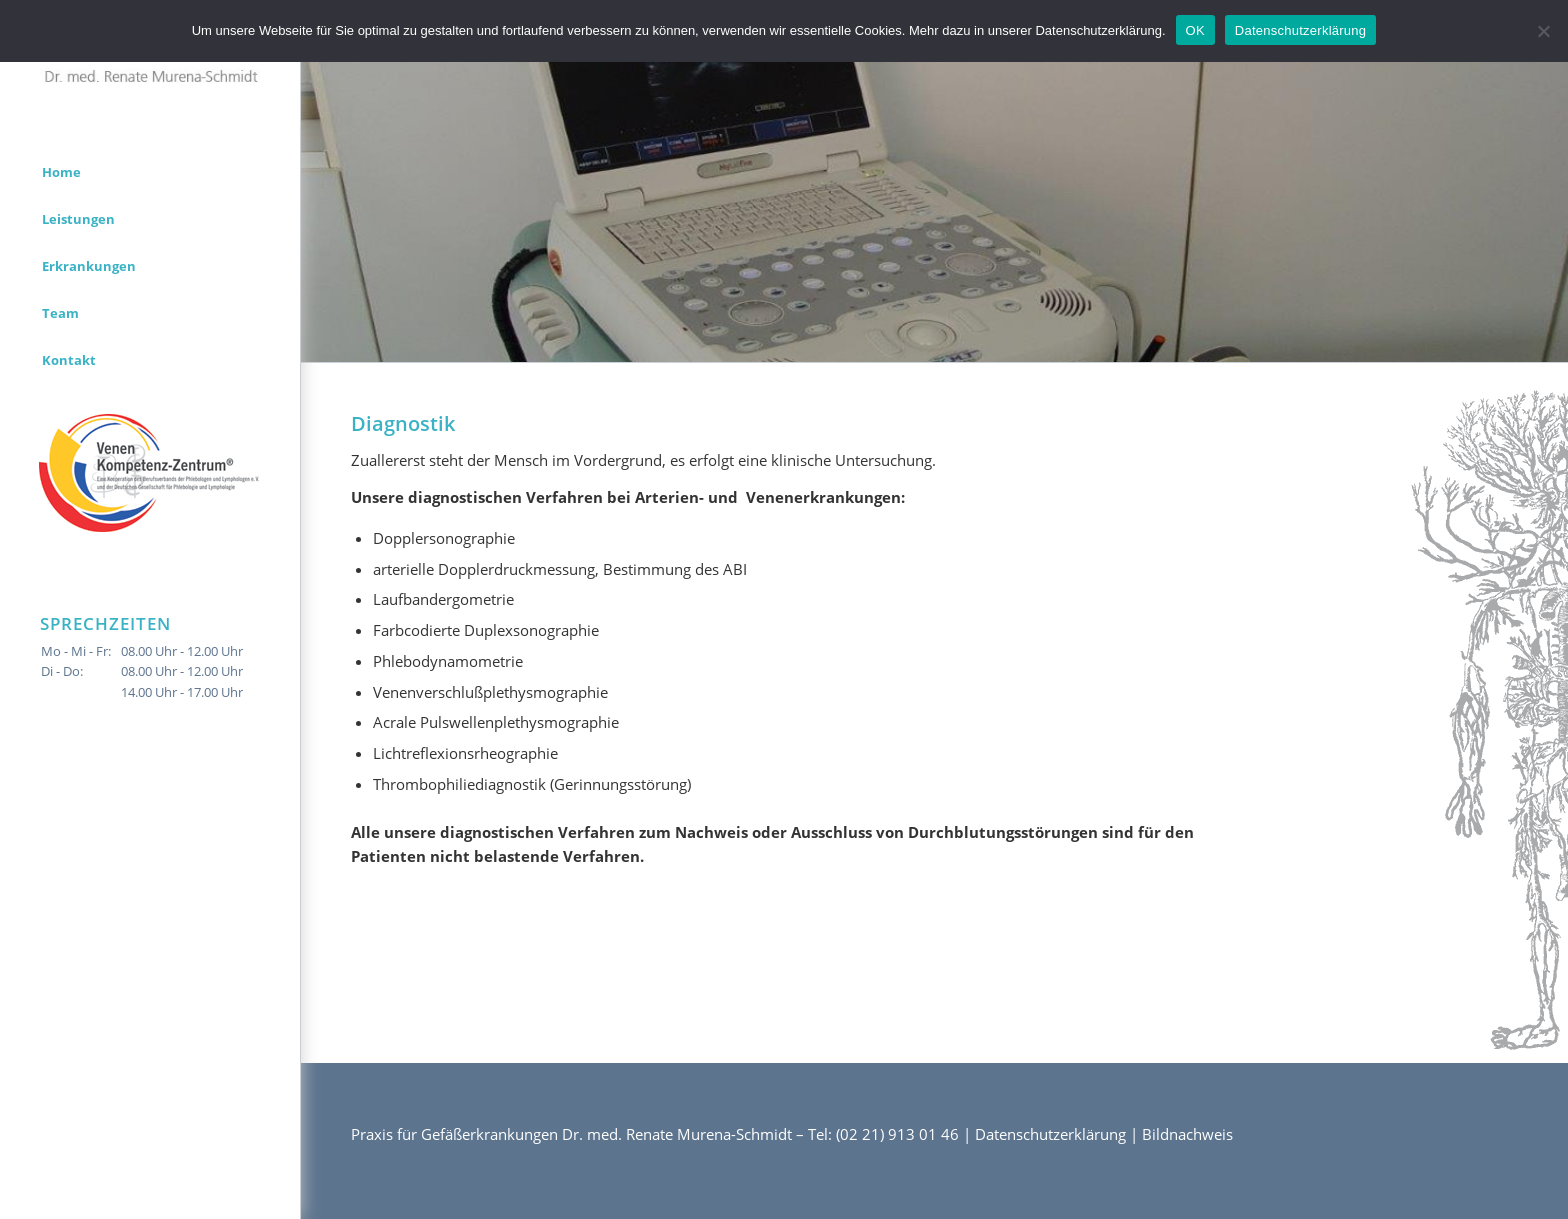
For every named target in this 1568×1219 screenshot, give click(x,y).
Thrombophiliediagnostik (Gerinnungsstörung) (532, 784)
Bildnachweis (1187, 1134)
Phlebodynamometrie (448, 661)
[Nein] (1543, 31)
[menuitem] (150, 172)
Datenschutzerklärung (1050, 1134)
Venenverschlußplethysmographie (490, 692)
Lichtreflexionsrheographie (465, 753)
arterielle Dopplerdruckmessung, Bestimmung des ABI (560, 569)
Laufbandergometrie (443, 599)
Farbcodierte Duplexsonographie (486, 630)
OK (1195, 30)
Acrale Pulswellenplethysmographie (496, 722)
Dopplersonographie (444, 538)
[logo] (150, 64)
